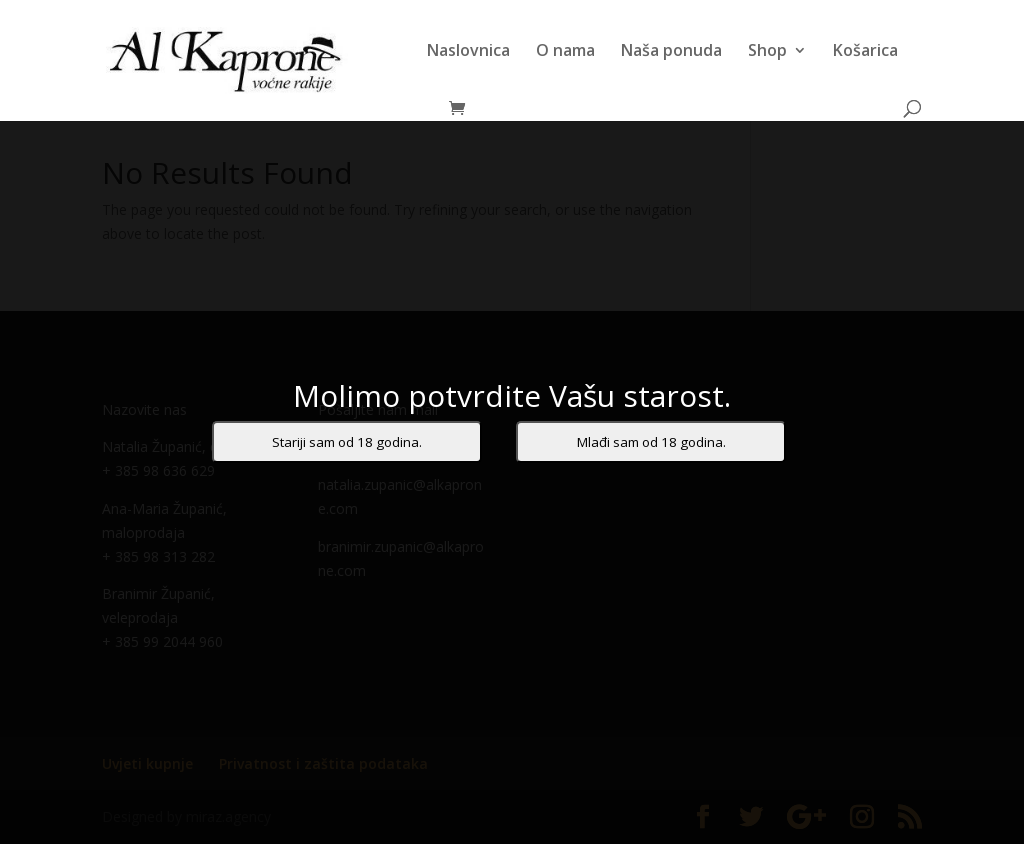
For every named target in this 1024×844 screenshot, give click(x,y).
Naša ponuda (671, 52)
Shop (767, 52)
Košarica (865, 52)
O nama (565, 52)
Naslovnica (468, 52)
